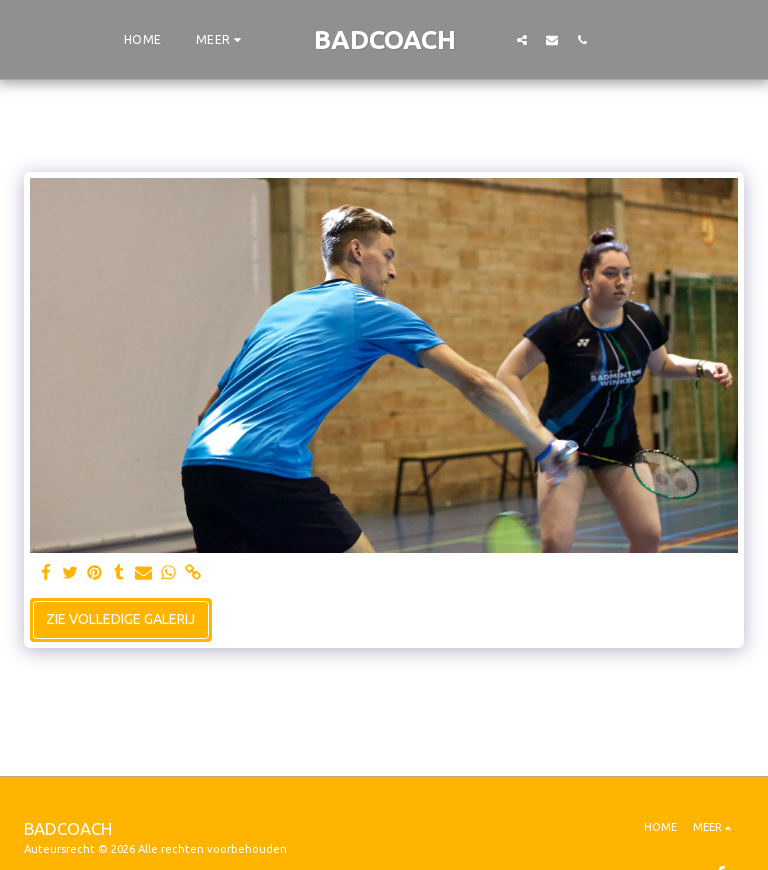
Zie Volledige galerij (120, 619)
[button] (522, 39)
